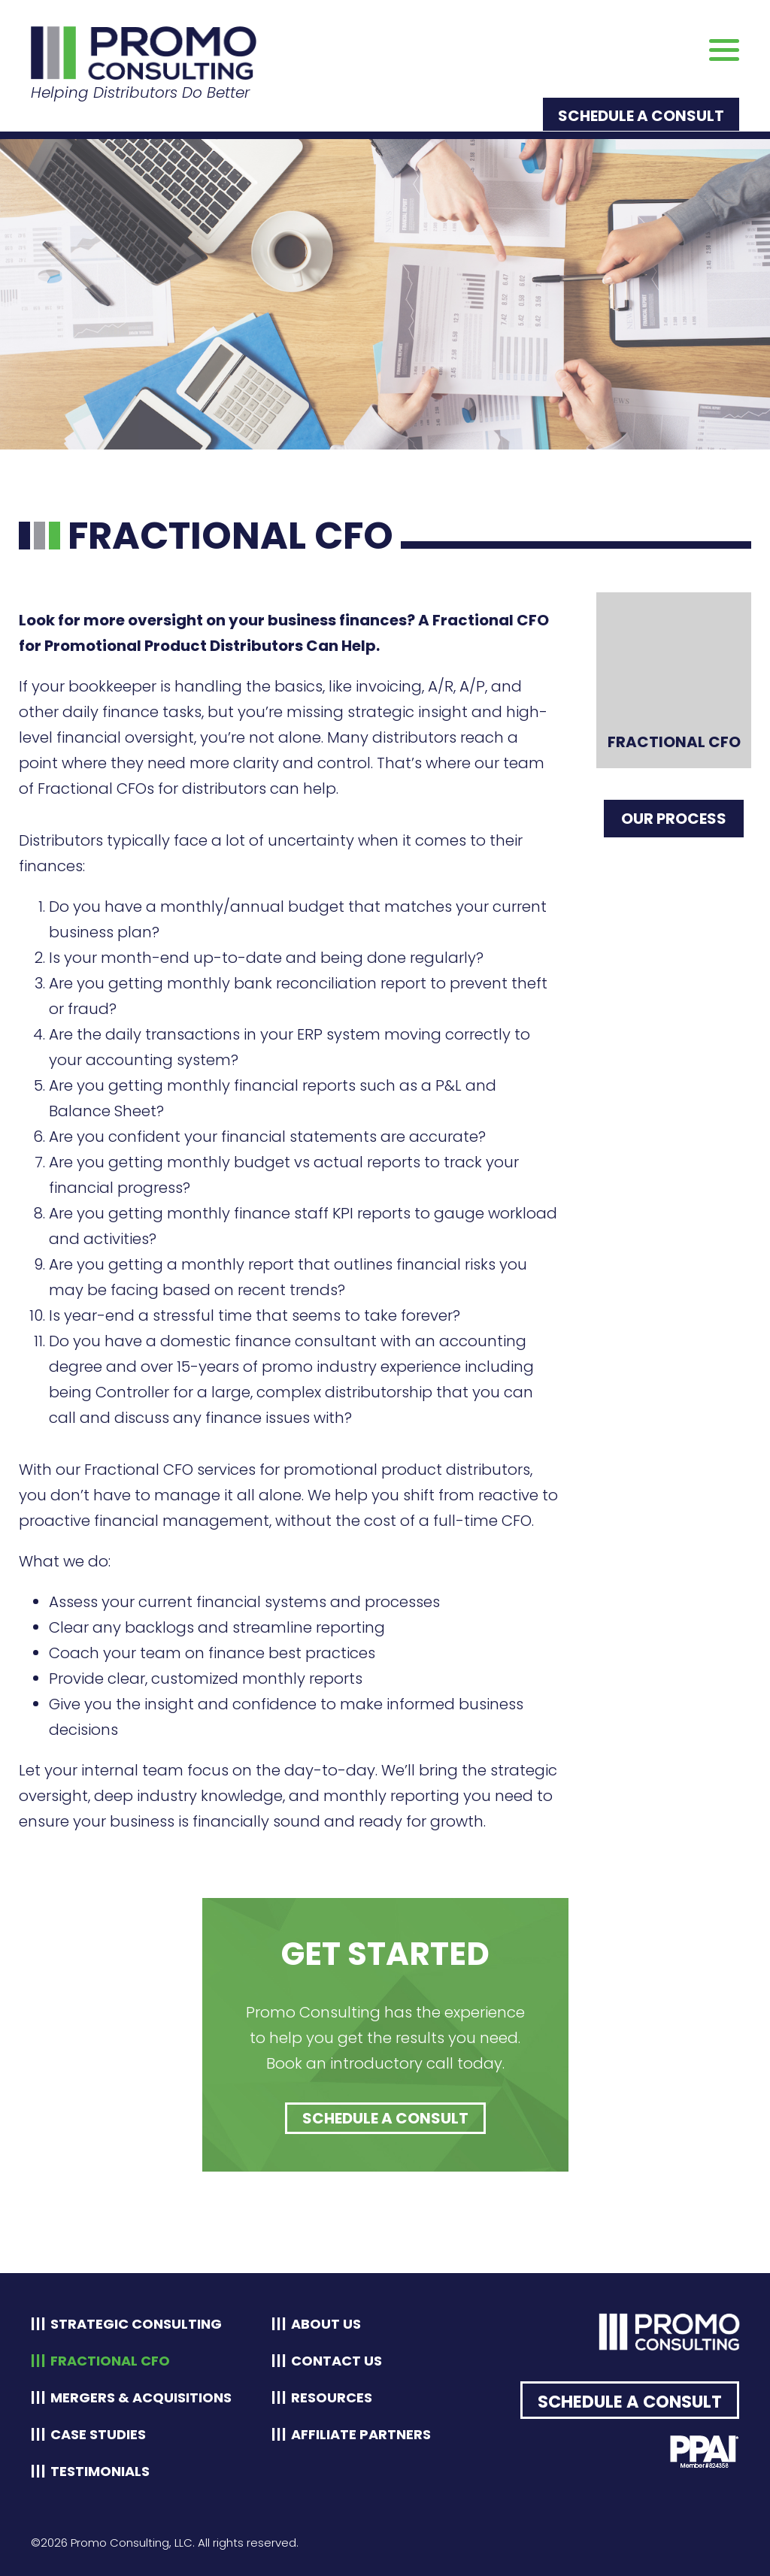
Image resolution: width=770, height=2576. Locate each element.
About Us (326, 2323)
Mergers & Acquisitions (141, 2397)
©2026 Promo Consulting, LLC (111, 2542)
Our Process (673, 818)
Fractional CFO (110, 2360)
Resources (331, 2397)
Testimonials (100, 2471)
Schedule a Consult (641, 115)
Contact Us (336, 2360)
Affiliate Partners (361, 2434)
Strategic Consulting (136, 2323)
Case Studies (98, 2434)
